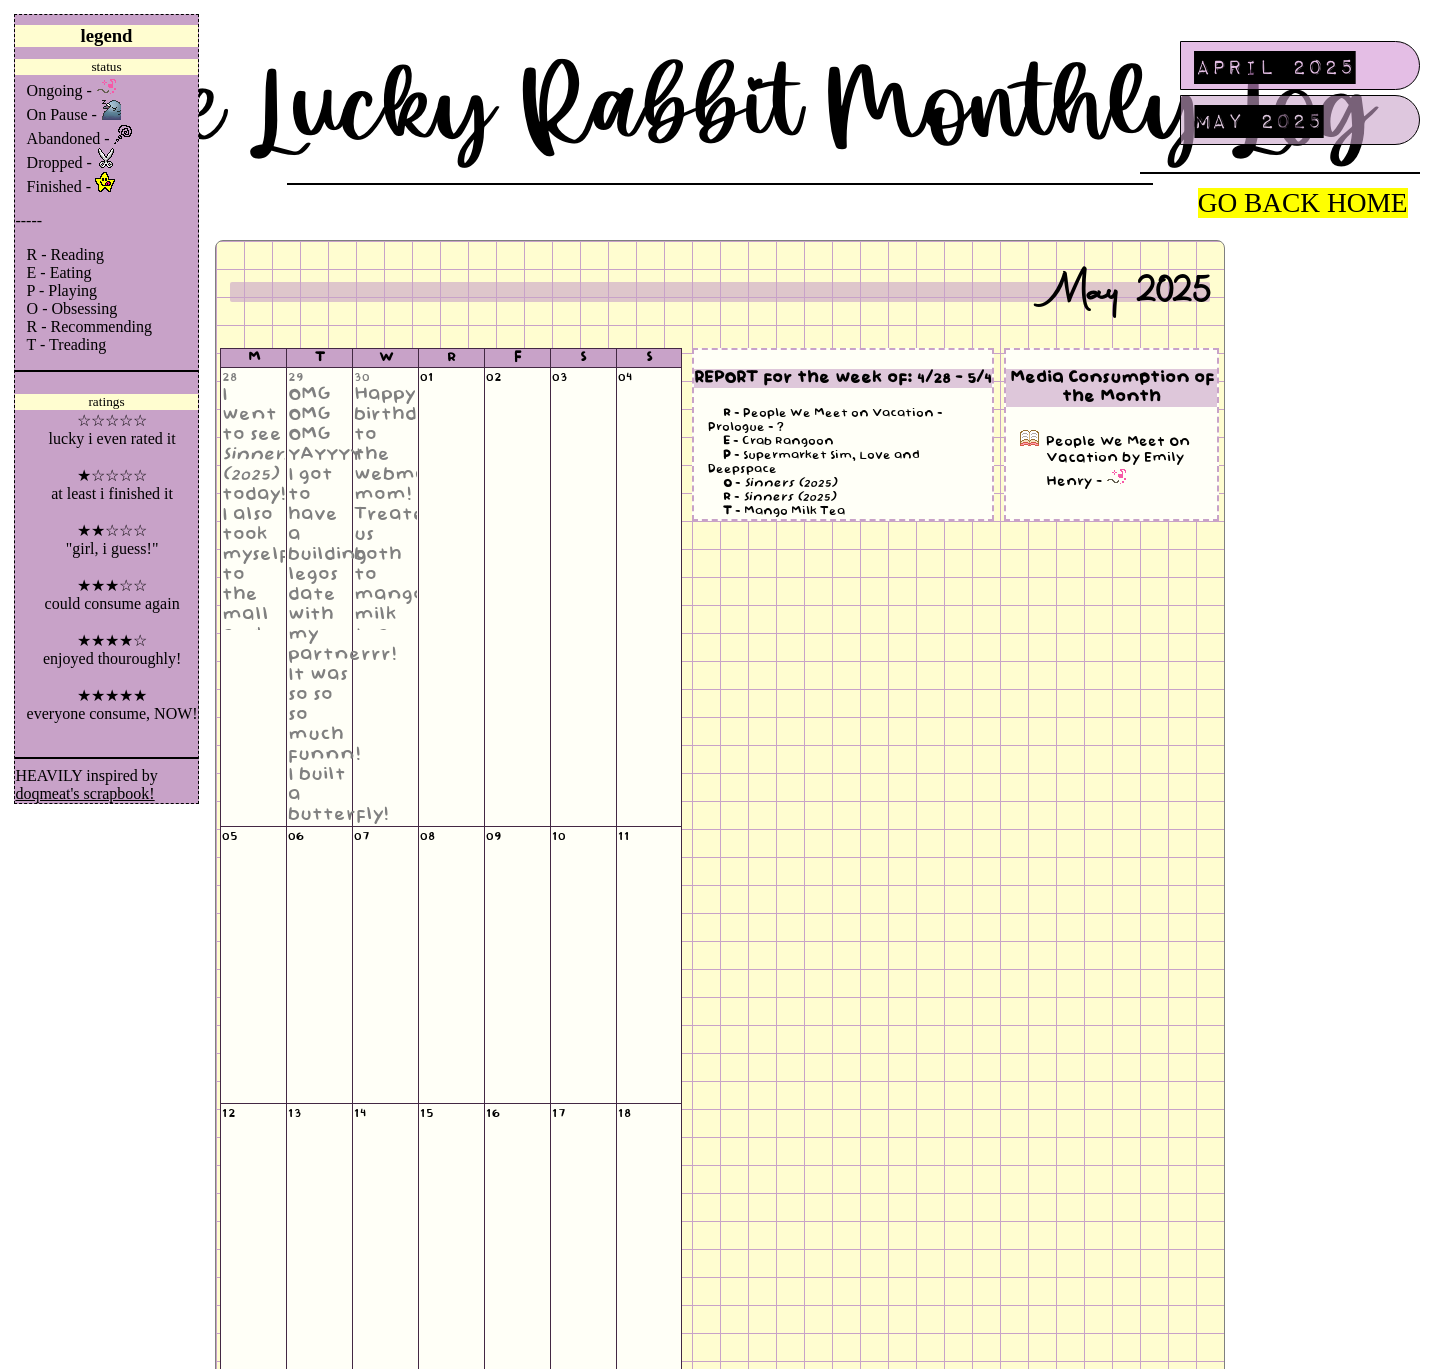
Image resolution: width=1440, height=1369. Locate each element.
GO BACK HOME (1303, 203)
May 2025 (1259, 120)
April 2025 (1275, 66)
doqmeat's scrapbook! (84, 793)
